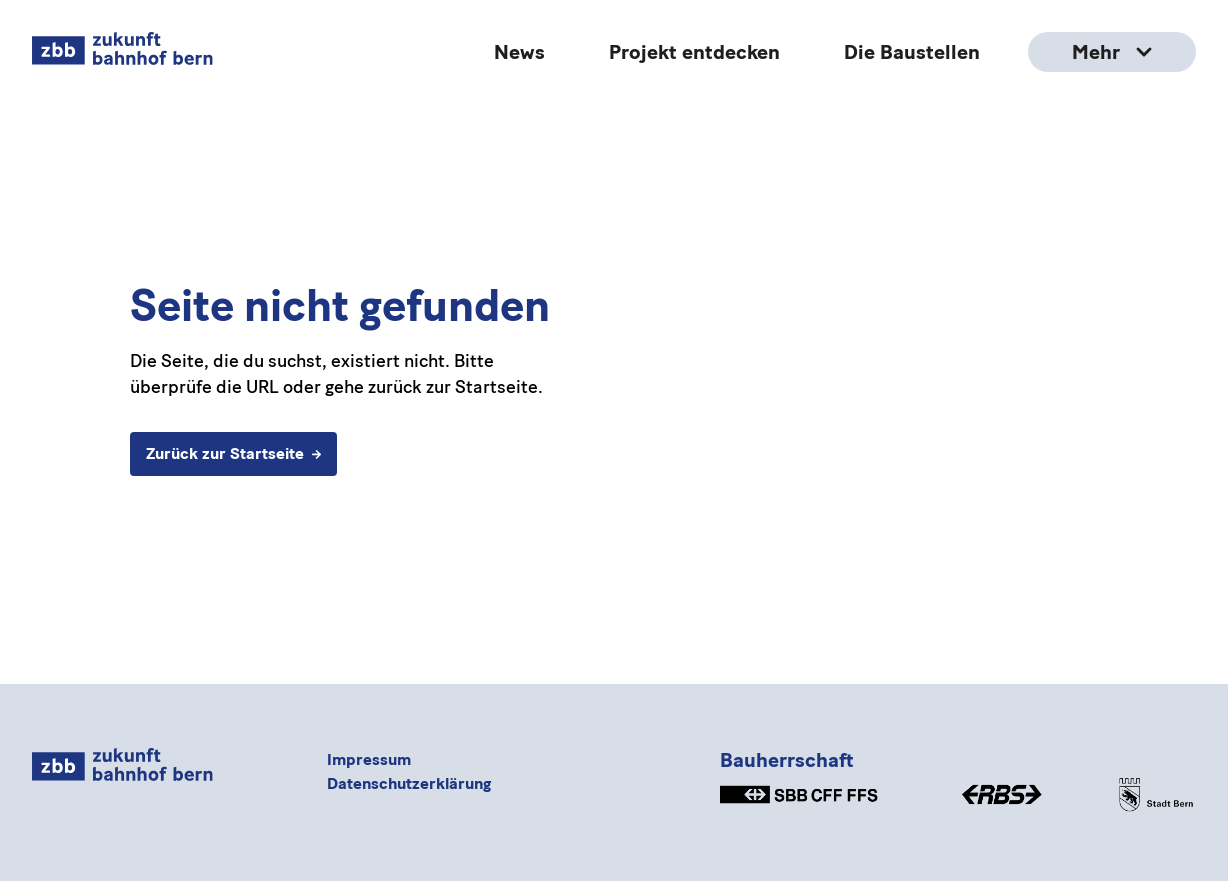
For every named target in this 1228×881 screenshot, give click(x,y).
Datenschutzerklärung (409, 783)
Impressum (369, 759)
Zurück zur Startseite (233, 453)
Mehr (1112, 52)
